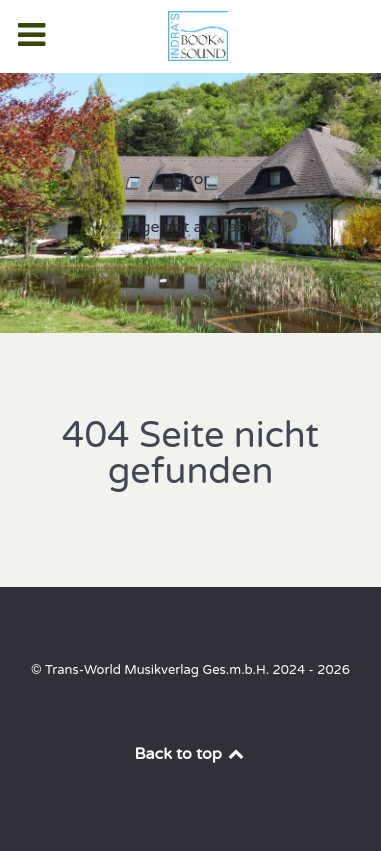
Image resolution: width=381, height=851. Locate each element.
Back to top (191, 754)
